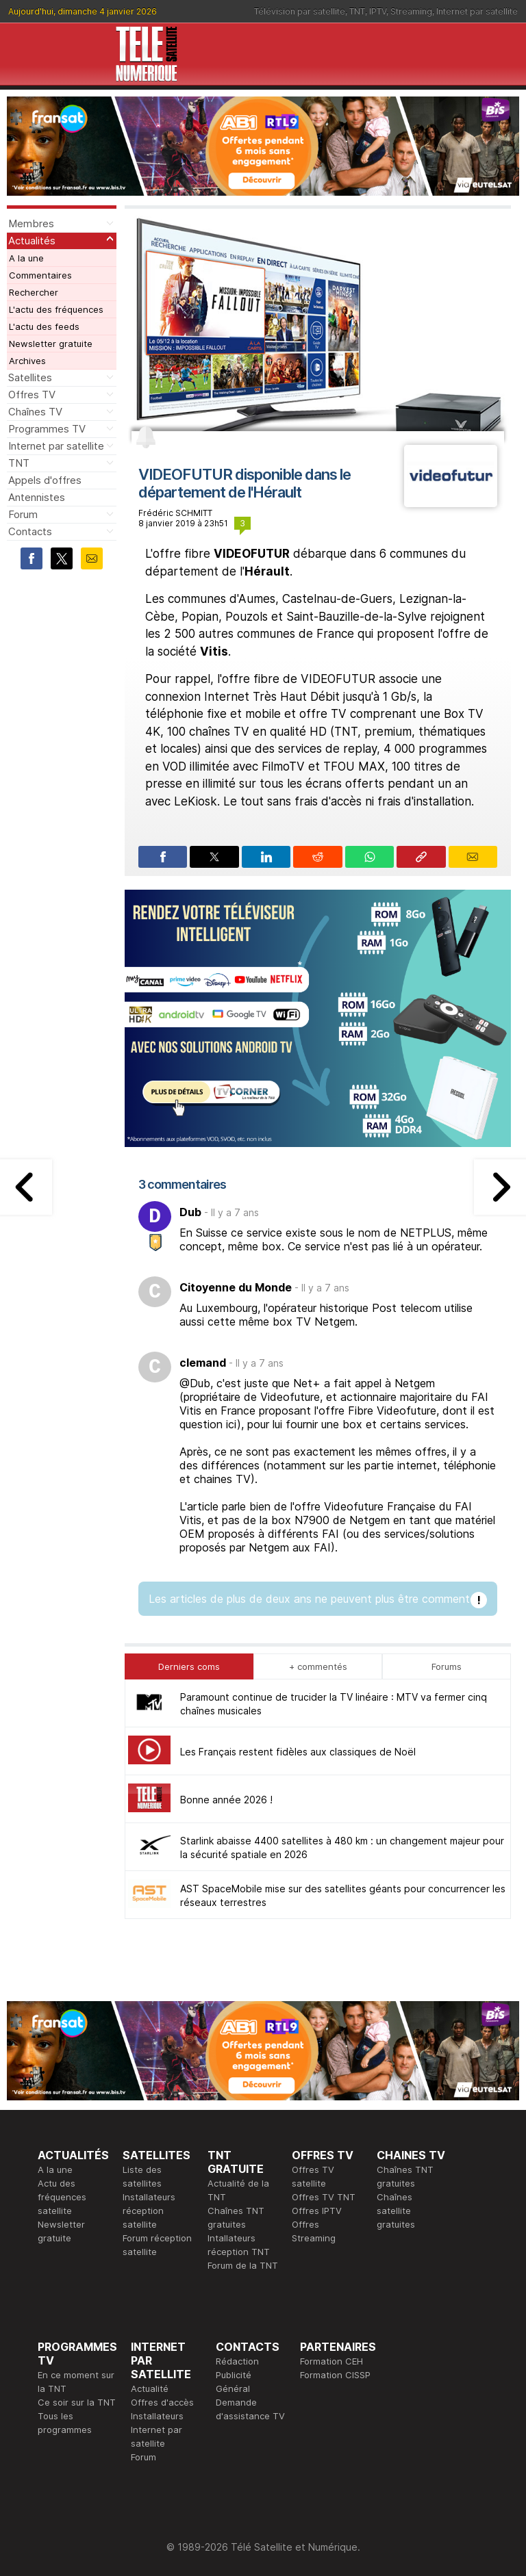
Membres (31, 223)
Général (233, 2388)
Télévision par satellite (299, 11)
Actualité (149, 2388)
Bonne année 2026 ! (226, 1799)
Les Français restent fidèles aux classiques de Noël (298, 1751)
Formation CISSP (335, 2374)
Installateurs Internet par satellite (157, 2429)
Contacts (30, 531)
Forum (23, 514)
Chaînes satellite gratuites (396, 2210)
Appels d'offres (45, 480)
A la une (26, 258)
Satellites (30, 377)
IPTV (377, 11)
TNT (357, 11)
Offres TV (31, 394)
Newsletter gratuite (50, 343)
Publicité (233, 2374)
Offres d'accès (162, 2402)
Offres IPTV (317, 2210)
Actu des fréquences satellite (62, 2197)
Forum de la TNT (243, 2265)
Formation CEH (331, 2361)
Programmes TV (47, 428)
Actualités (31, 240)
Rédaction (237, 2361)
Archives (27, 360)
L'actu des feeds (44, 326)
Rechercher (33, 292)
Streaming (411, 11)
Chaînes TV (35, 411)
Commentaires (40, 275)
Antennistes (36, 497)
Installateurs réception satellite (149, 2210)
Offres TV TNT (323, 2196)
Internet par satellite (477, 11)
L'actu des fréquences (56, 309)
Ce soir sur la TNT (77, 2402)
